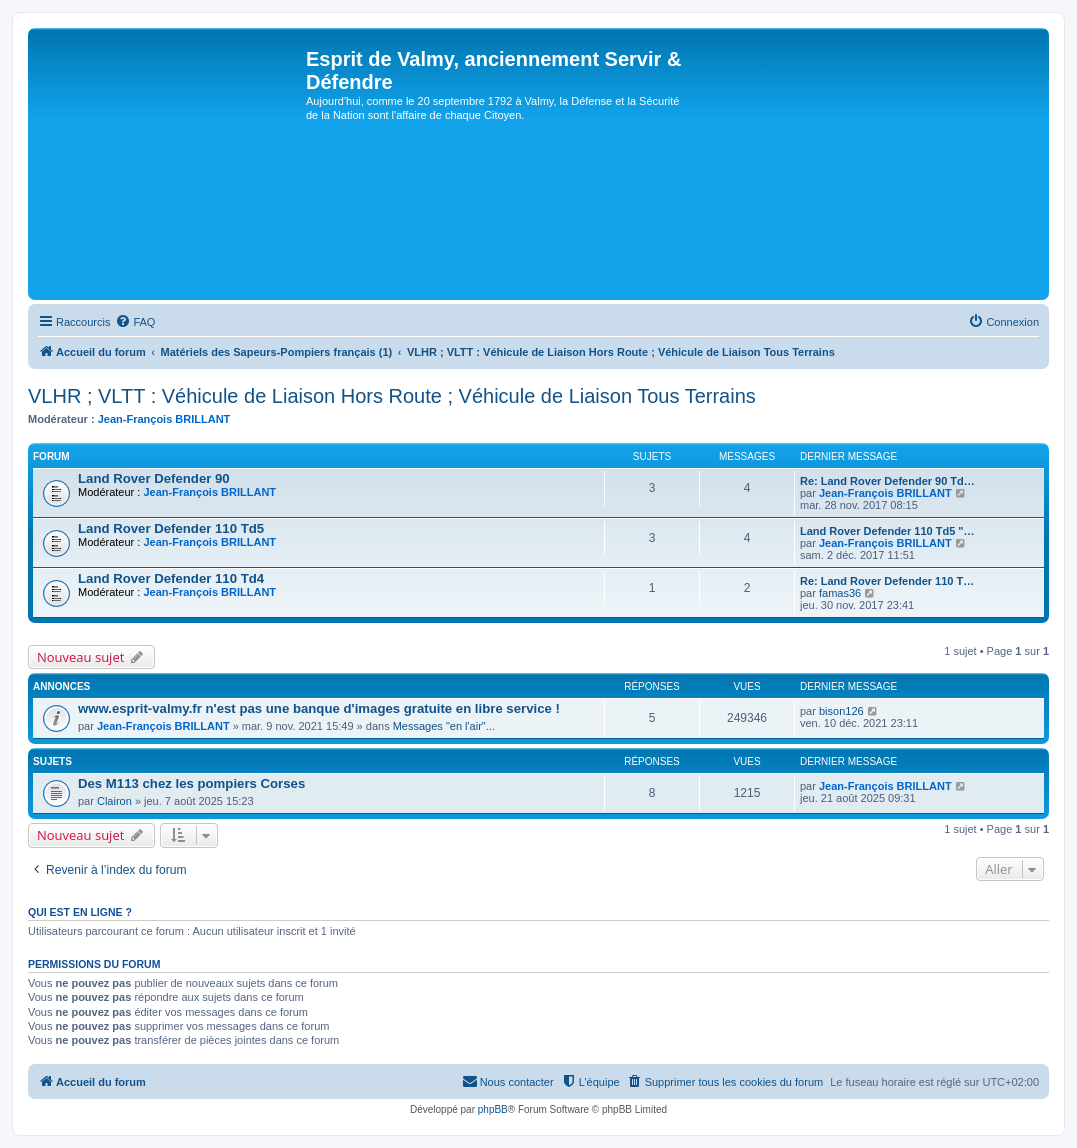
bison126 (841, 711)
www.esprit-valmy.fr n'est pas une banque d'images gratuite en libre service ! (319, 708)
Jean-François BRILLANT (164, 419)
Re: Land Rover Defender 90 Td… (887, 481)
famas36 (840, 593)
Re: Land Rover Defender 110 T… (887, 581)
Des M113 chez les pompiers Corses (191, 783)
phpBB (493, 1109)
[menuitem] (135, 322)
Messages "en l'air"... (444, 726)
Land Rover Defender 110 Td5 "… (887, 531)
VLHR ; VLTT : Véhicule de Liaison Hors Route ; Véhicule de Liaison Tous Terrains (392, 396)
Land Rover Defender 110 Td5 (171, 528)
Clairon (114, 801)
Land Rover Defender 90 (154, 478)
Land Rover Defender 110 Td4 (171, 578)
